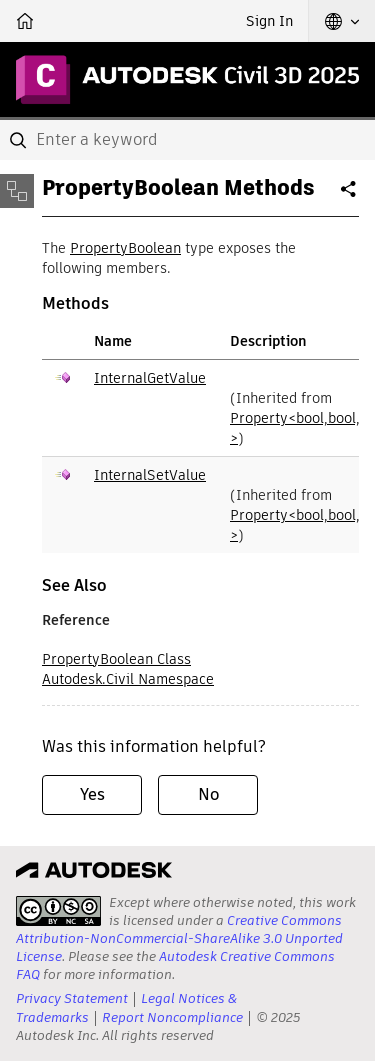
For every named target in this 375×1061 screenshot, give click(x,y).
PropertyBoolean (125, 248)
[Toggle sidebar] (17, 191)
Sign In (269, 21)
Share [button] (350, 197)
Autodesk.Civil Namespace (128, 679)
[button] (342, 21)
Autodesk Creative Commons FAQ (175, 965)
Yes (92, 794)
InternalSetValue (150, 475)
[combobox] (187, 140)
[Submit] (20, 140)
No (208, 794)
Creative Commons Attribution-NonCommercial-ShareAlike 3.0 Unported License (179, 938)
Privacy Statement (72, 998)
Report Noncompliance (172, 1017)
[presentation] (58, 911)
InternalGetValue (150, 378)
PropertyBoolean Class (116, 659)
